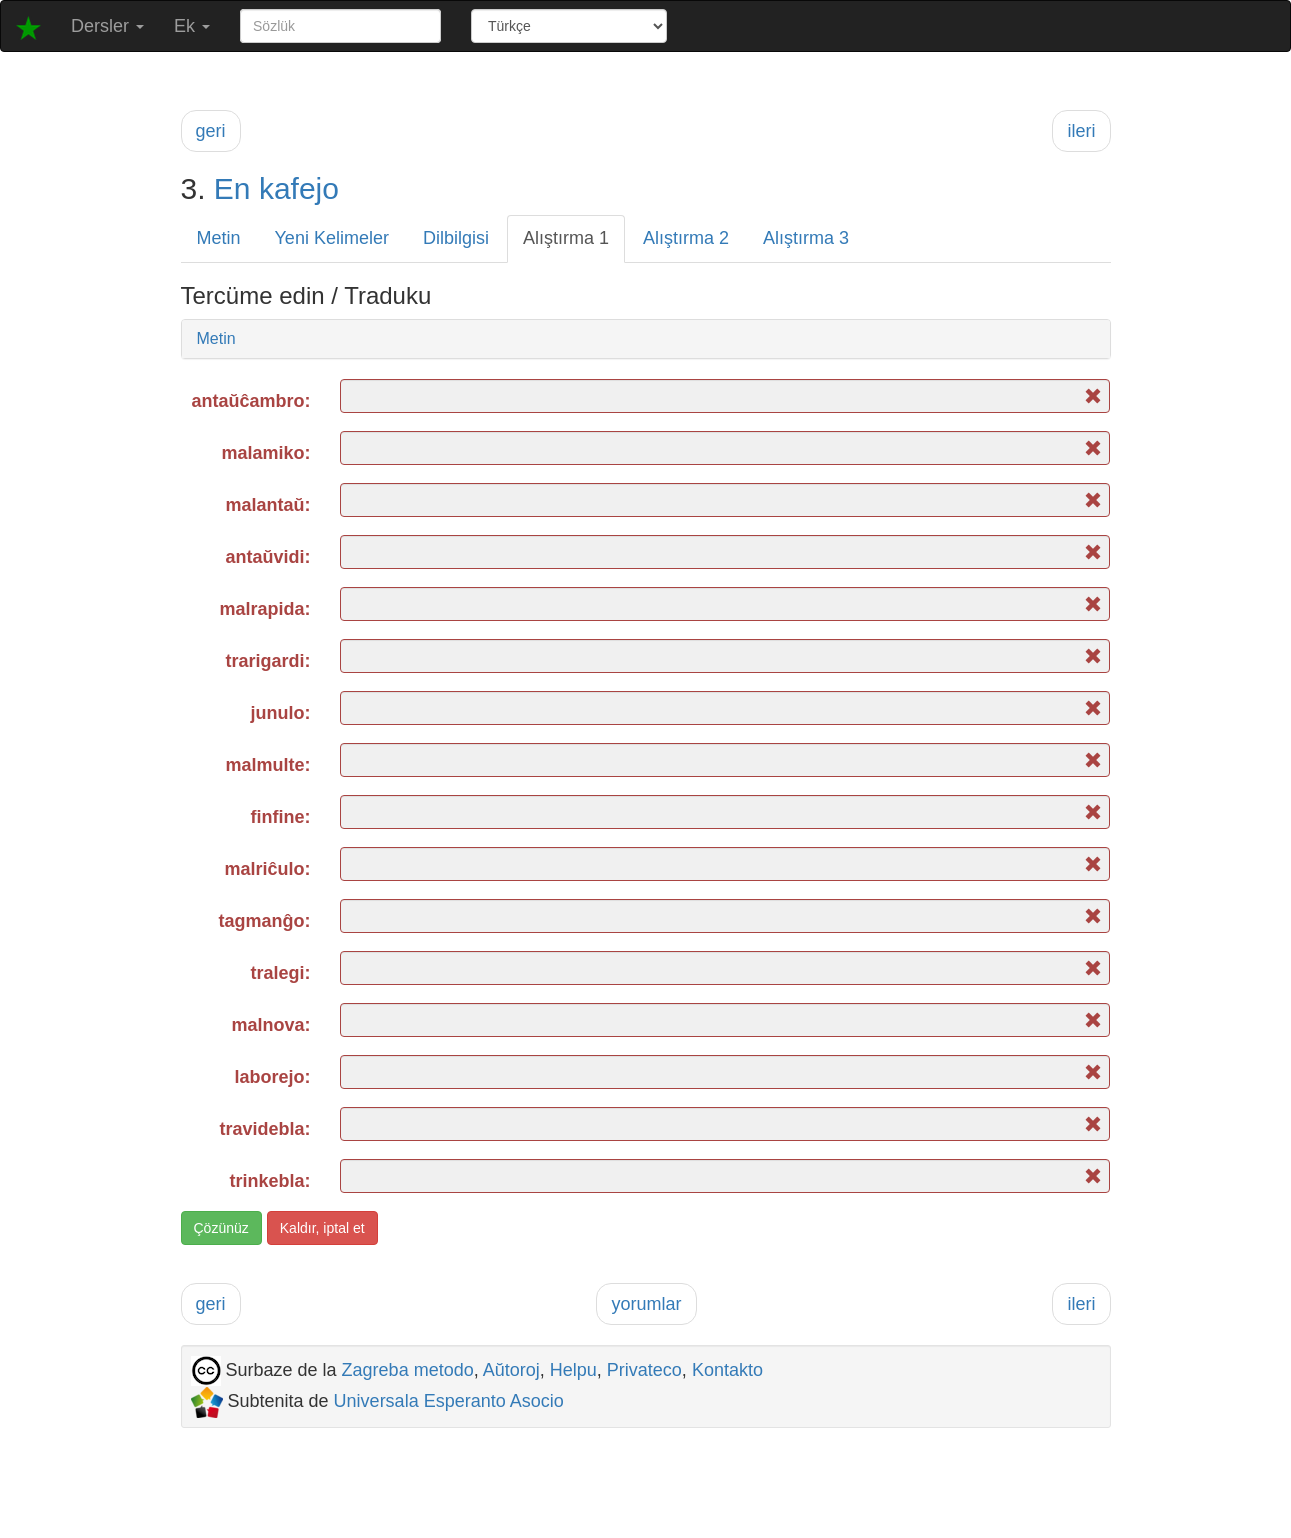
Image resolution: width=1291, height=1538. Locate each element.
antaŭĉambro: (250, 401)
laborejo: (272, 1077)
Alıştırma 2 (686, 238)
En (232, 188)
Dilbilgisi (456, 238)
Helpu (573, 1370)
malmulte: (267, 765)
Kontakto (727, 1370)
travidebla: (264, 1129)
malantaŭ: (267, 505)
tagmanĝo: (264, 921)
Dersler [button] (107, 26)
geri (211, 131)
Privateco (644, 1370)
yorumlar (646, 1304)
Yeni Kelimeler (332, 238)
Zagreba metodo (408, 1370)
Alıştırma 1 (566, 238)
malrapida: (264, 609)
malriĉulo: (267, 869)
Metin (219, 238)
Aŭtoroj (511, 1370)
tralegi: (280, 973)
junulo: (281, 713)
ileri (1081, 131)
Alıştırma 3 (806, 238)
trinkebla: (269, 1181)
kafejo (299, 188)
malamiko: (265, 453)
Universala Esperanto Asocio (449, 1401)
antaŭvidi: (267, 557)
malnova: (270, 1025)
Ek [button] (192, 26)
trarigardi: (267, 661)
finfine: (280, 817)
